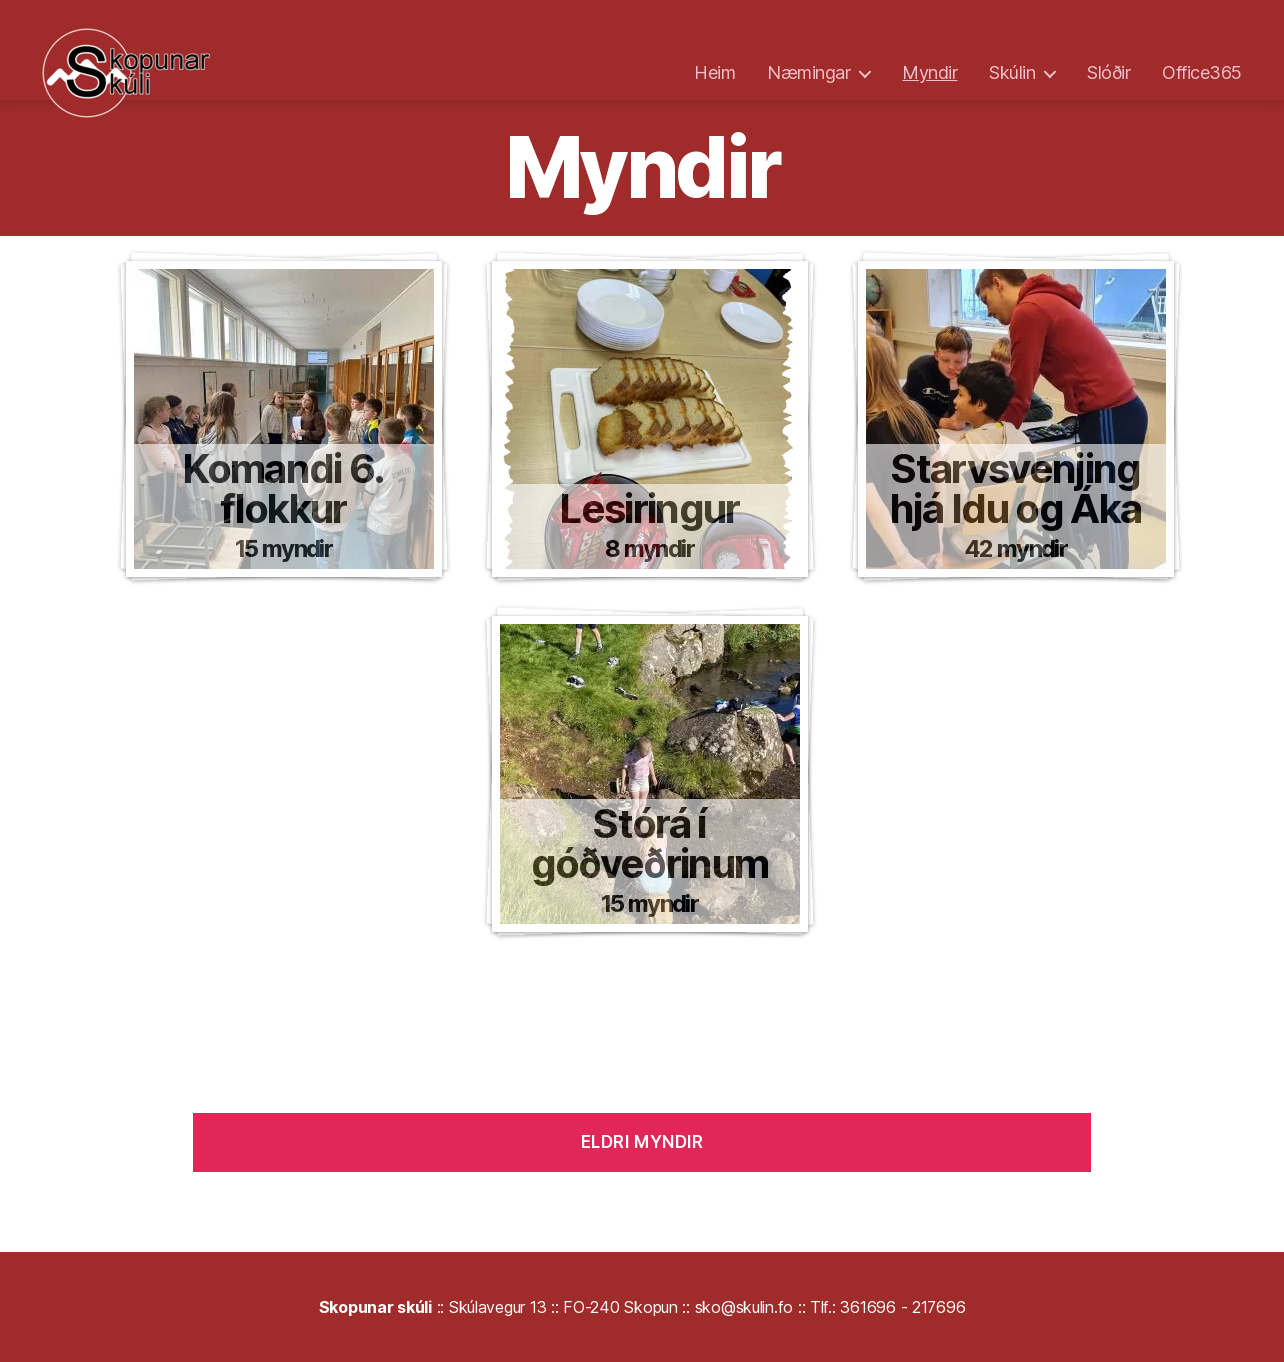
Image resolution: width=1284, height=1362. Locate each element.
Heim (714, 72)
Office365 (1202, 72)
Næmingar (808, 72)
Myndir (929, 72)
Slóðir (1108, 72)
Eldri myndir (642, 1142)
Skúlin (1012, 72)
